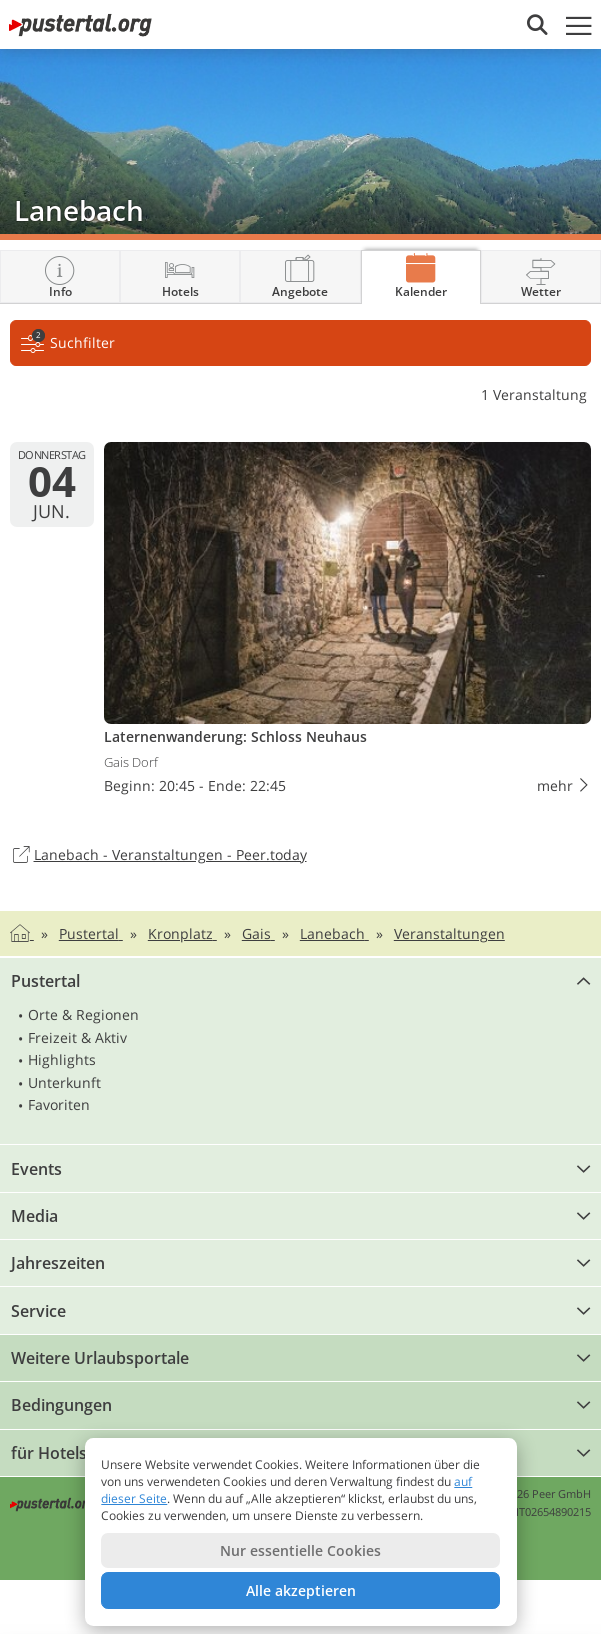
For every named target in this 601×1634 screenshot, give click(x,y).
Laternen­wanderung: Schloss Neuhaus (348, 622)
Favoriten (59, 1104)
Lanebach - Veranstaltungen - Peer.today (158, 856)
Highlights (62, 1059)
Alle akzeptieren (301, 1590)
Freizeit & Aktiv (77, 1037)
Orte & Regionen (83, 1014)
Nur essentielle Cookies (300, 1550)
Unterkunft (64, 1082)
